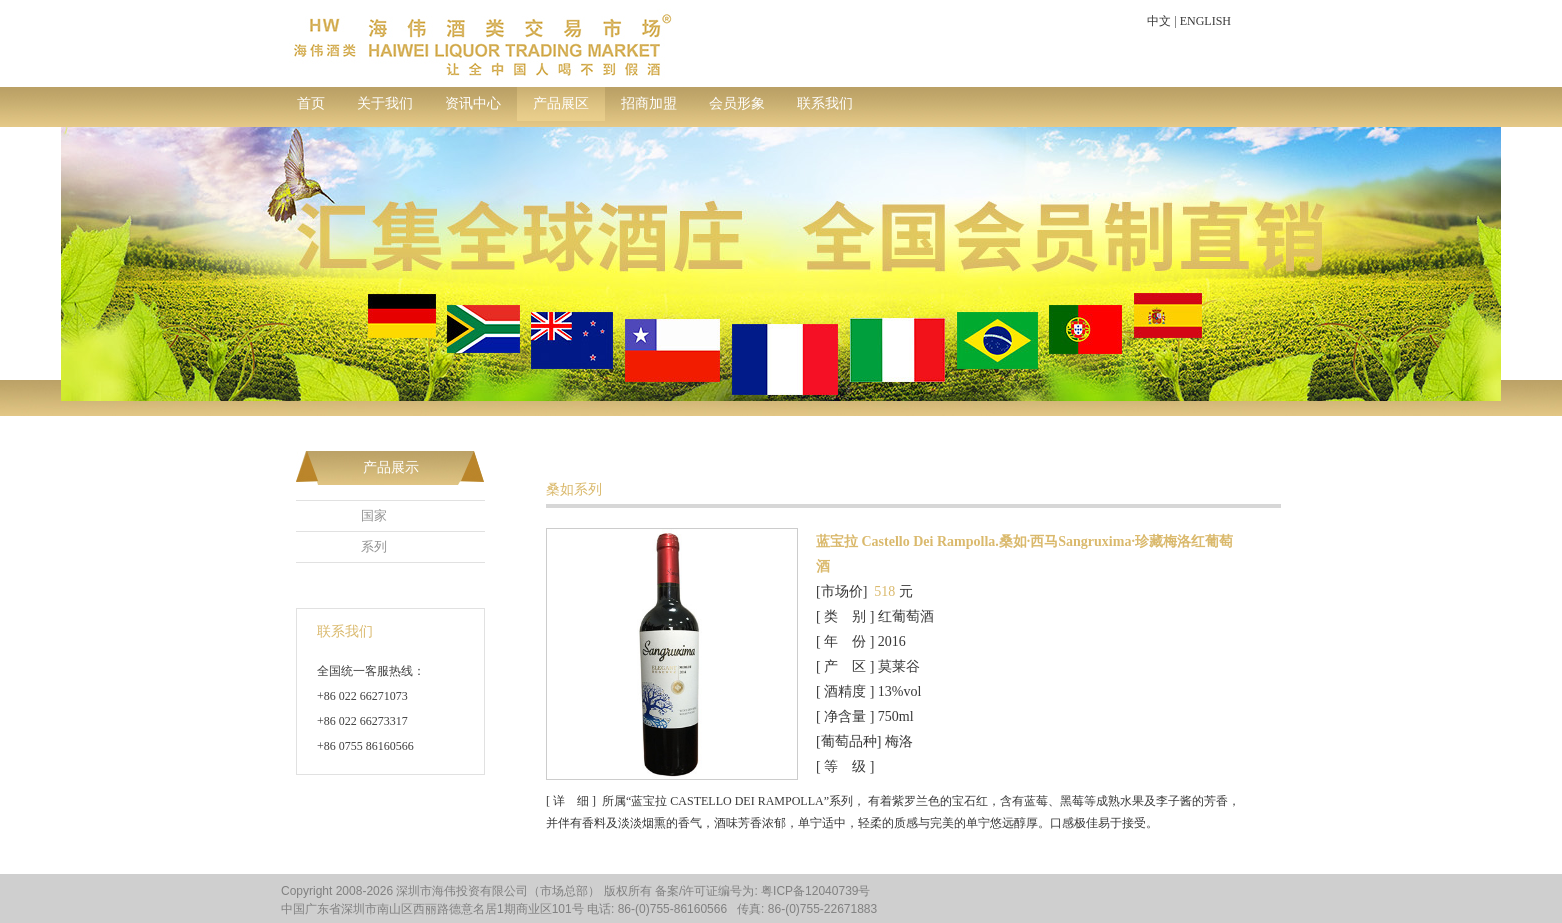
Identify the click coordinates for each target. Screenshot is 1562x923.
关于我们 (385, 103)
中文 (1159, 21)
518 (884, 591)
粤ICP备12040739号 (815, 891)
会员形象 (737, 103)
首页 (311, 103)
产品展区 (561, 103)
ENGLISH (1205, 21)
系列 (374, 546)
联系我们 (825, 103)
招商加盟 (649, 103)
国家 (374, 515)
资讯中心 (473, 103)
